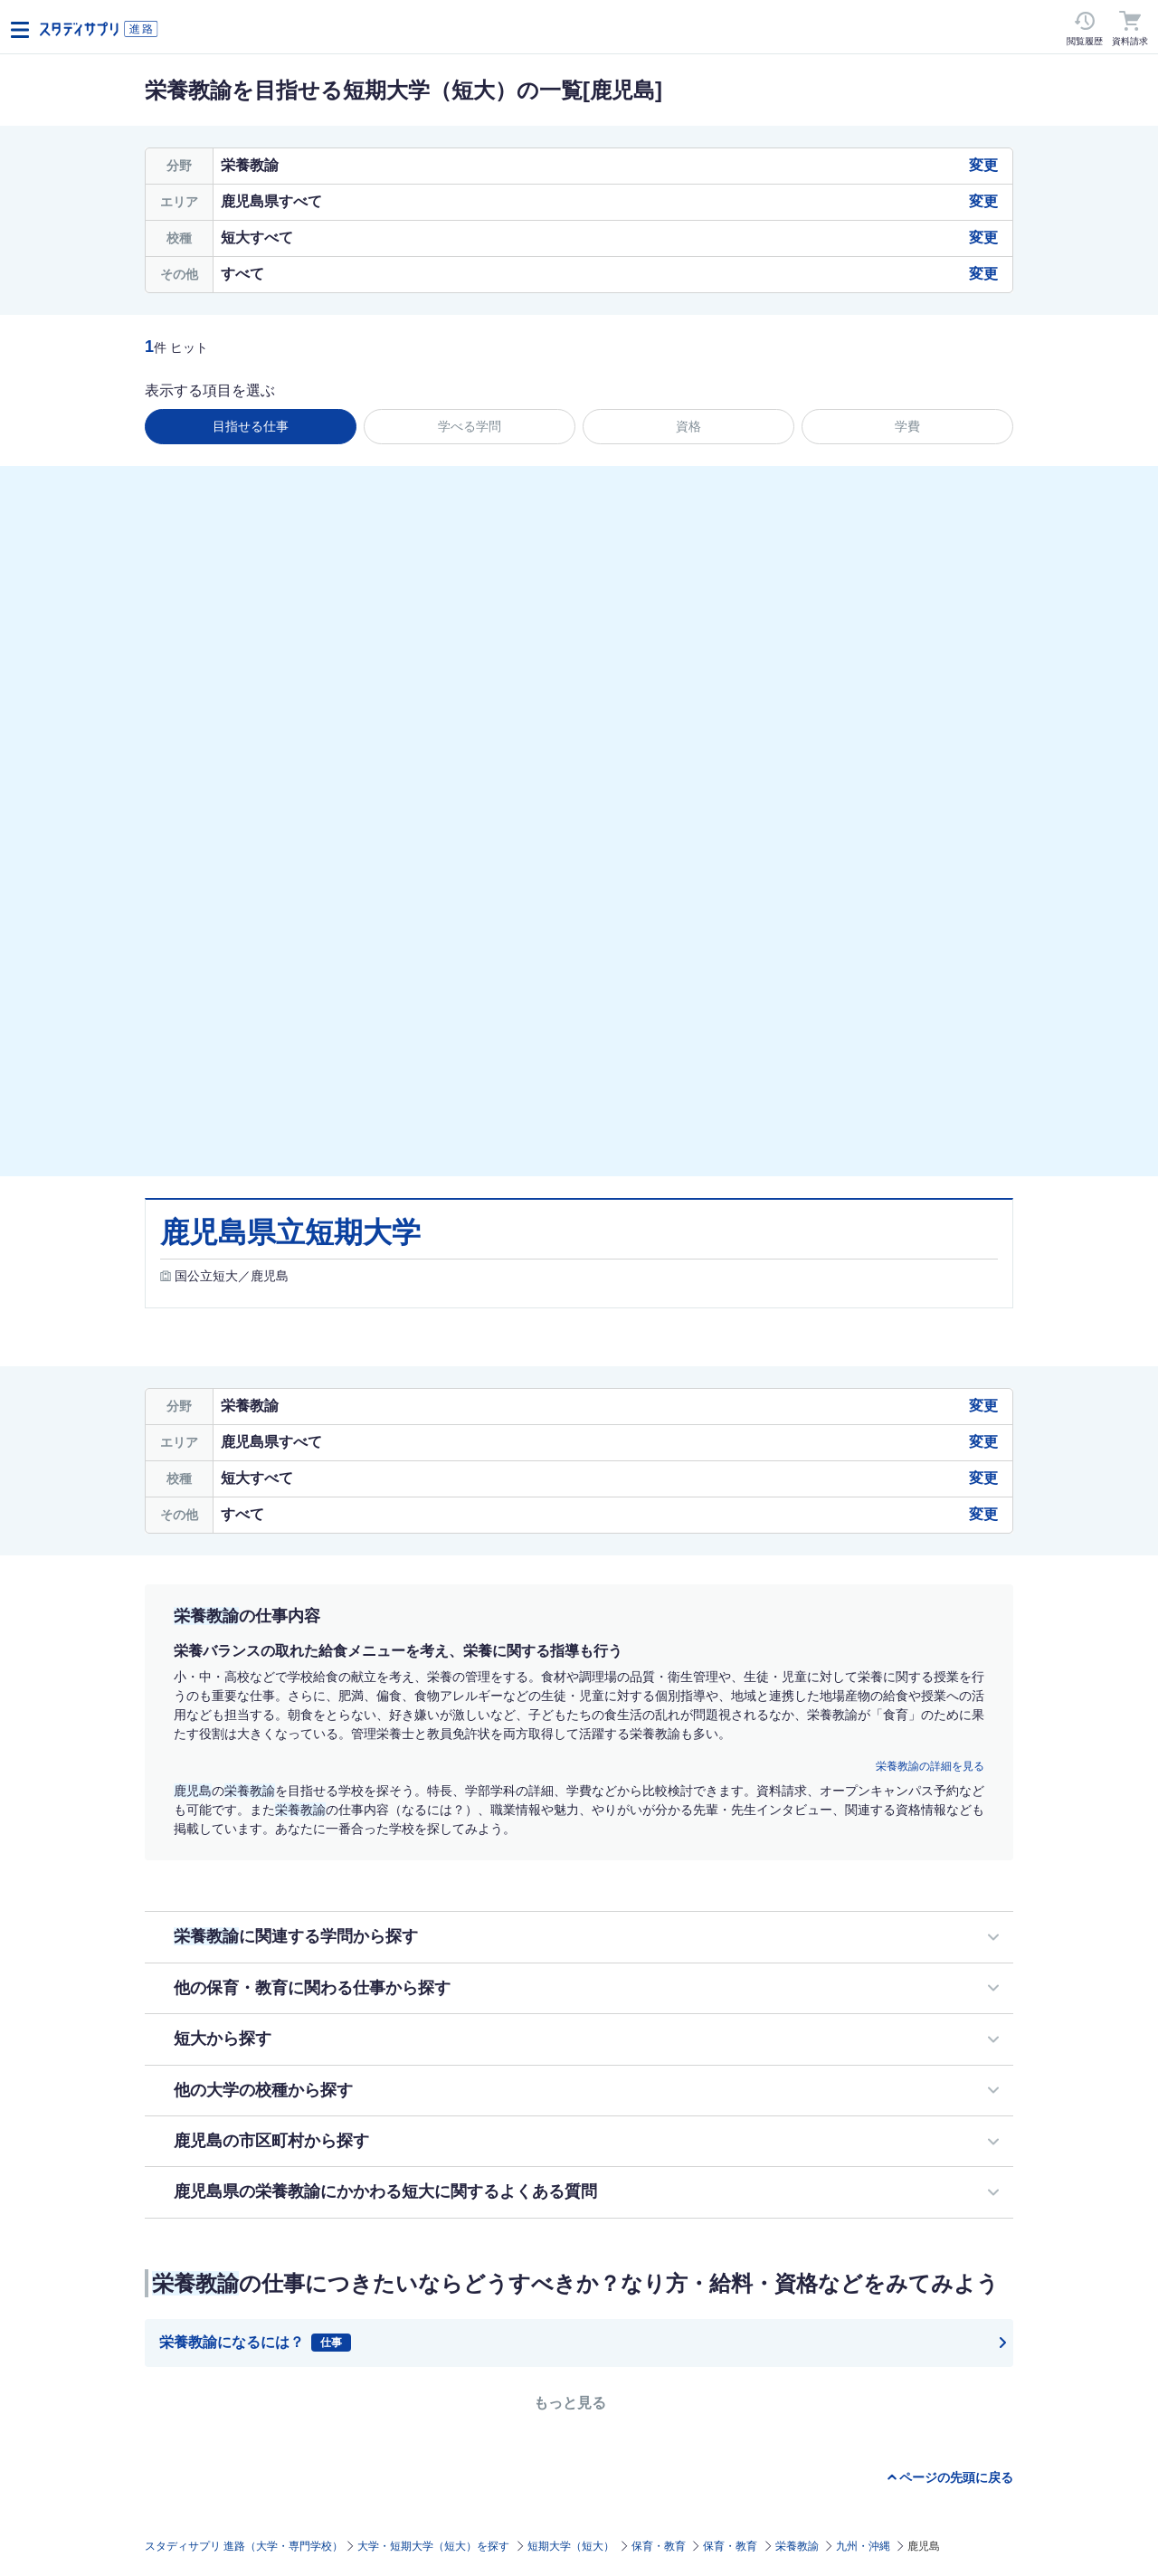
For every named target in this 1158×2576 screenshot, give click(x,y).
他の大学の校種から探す (263, 2090)
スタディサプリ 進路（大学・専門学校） (244, 2546)
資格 (688, 426)
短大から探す (222, 2038)
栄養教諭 (797, 2546)
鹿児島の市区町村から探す (271, 2141)
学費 (907, 426)
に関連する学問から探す (296, 1936)
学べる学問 (469, 426)
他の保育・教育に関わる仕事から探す (312, 1988)
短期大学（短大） (570, 2546)
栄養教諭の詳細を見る (930, 1766)
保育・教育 (658, 2546)
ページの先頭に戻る (956, 2477)
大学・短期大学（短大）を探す (433, 2546)
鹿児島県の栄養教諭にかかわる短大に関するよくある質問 (385, 2191)
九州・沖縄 (863, 2546)
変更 (983, 165)
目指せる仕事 (251, 426)
